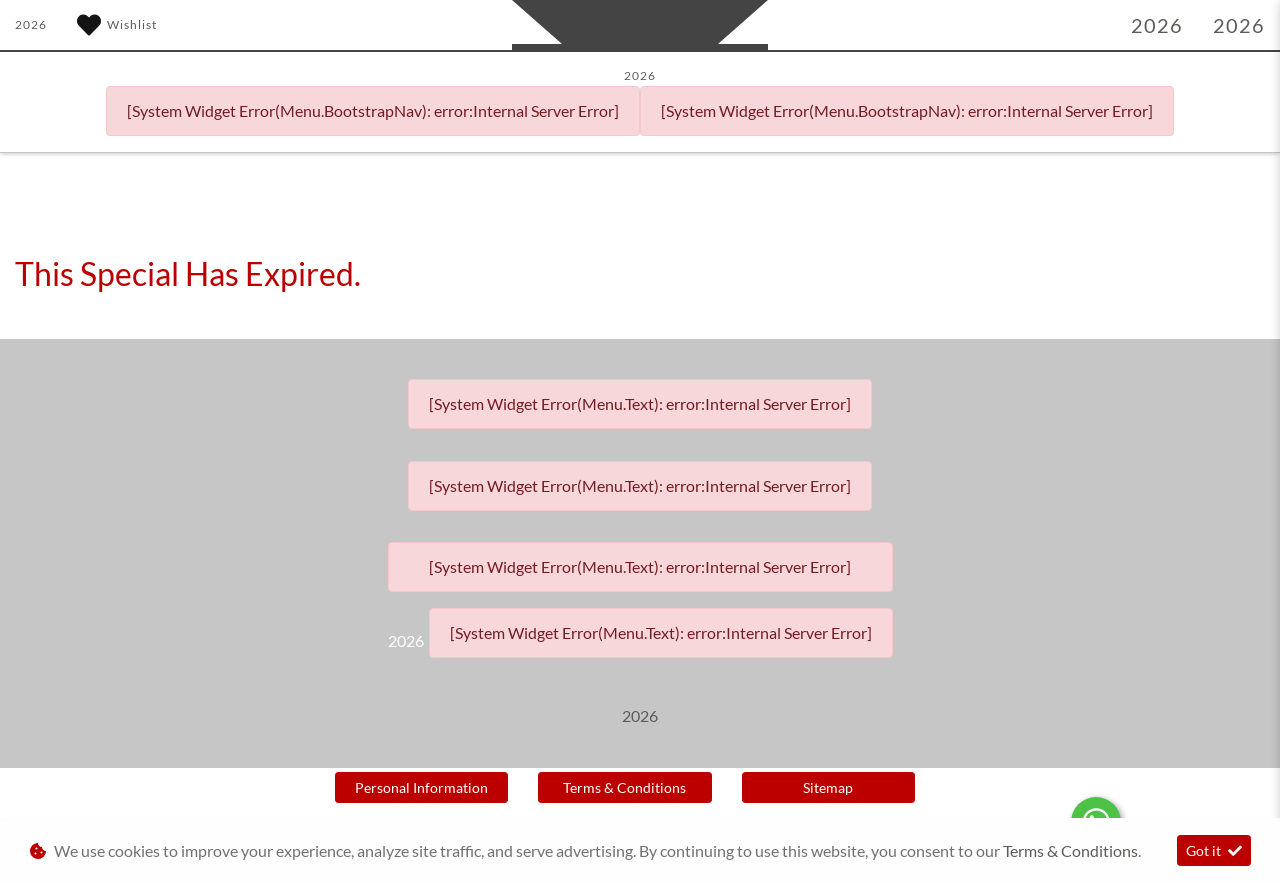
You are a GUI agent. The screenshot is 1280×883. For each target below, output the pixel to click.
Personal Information (421, 787)
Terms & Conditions (624, 787)
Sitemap (828, 787)
